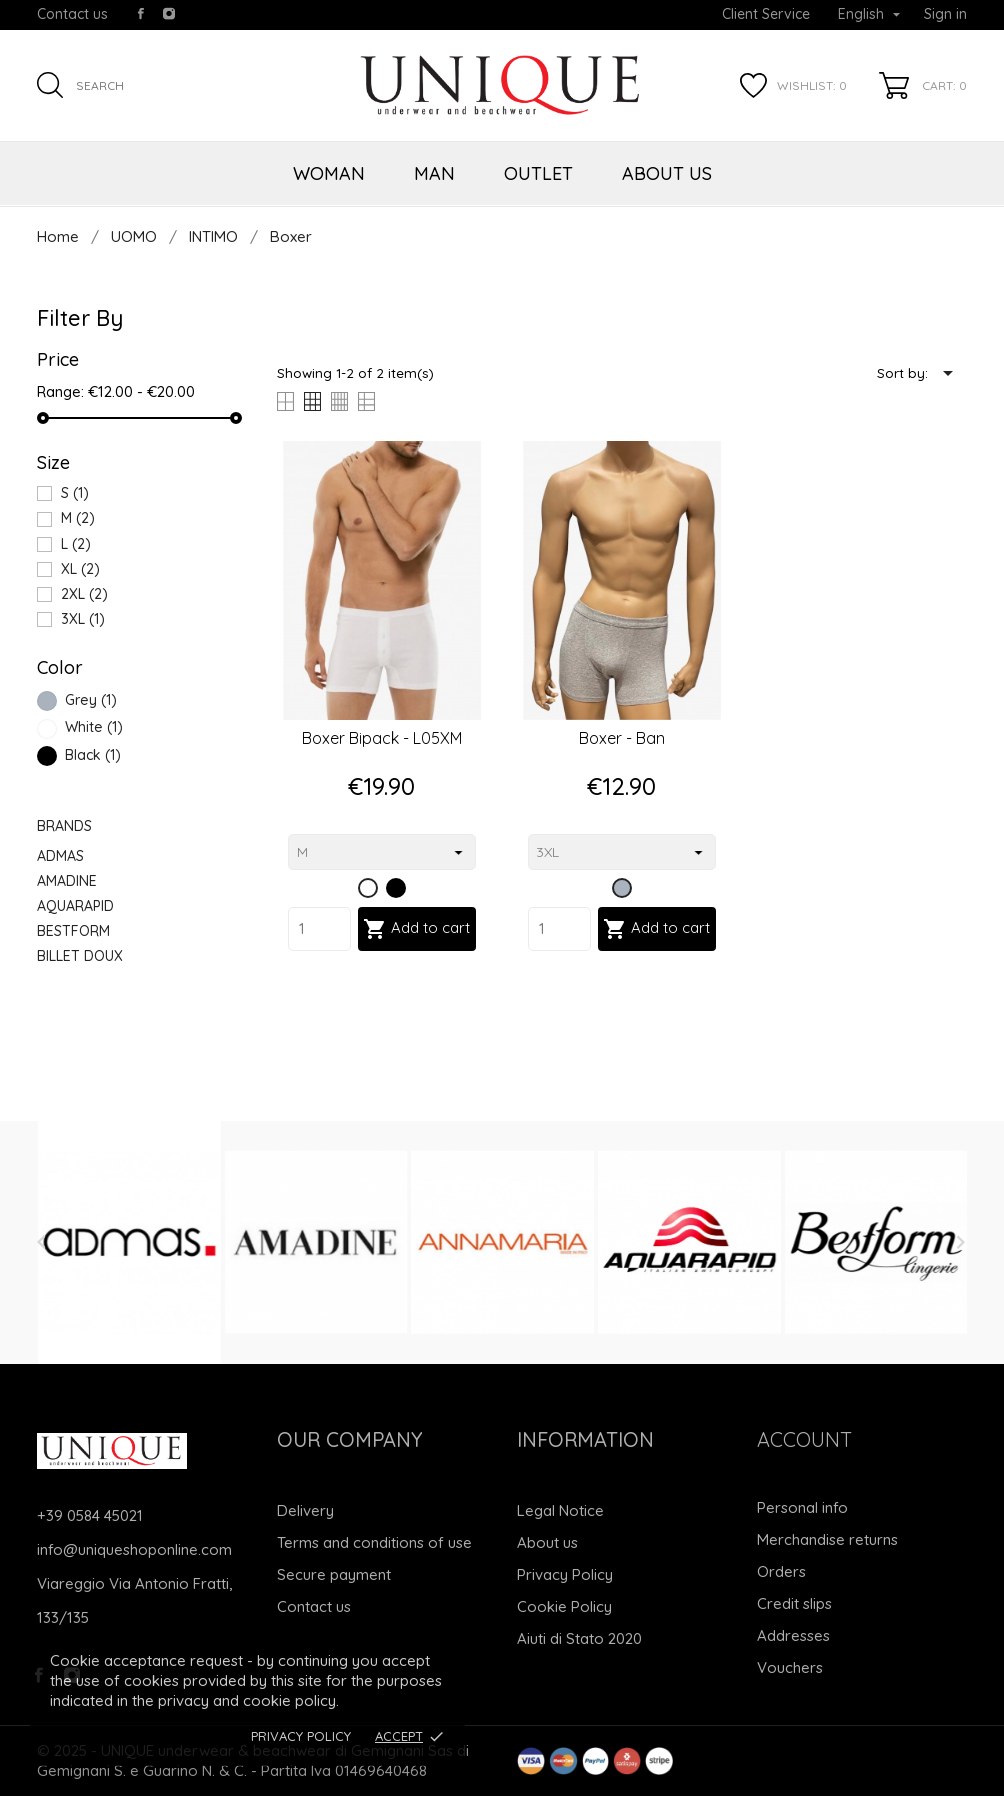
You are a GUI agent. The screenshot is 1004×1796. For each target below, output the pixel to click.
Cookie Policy (564, 1606)
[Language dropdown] (869, 15)
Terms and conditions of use (374, 1542)
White (94, 727)
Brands (64, 826)
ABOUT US (667, 173)
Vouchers (790, 1667)
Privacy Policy (301, 1736)
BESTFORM (73, 931)
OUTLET (538, 173)
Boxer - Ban (622, 738)
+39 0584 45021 (90, 1515)
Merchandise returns (827, 1539)
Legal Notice (560, 1510)
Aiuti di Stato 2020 (579, 1638)
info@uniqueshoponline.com (134, 1549)
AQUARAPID (75, 906)
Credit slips (794, 1603)
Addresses (793, 1635)
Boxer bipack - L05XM (382, 738)
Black (93, 755)
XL (80, 569)
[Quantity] (319, 929)
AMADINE (67, 881)
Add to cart (416, 929)
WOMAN (329, 173)
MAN (434, 173)
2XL (84, 594)
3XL (83, 619)
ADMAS (60, 856)
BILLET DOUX (80, 956)
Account (804, 1439)
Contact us (72, 14)
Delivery (305, 1510)
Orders (781, 1571)
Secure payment (334, 1574)
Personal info (802, 1507)
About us (547, 1542)
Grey (91, 700)
